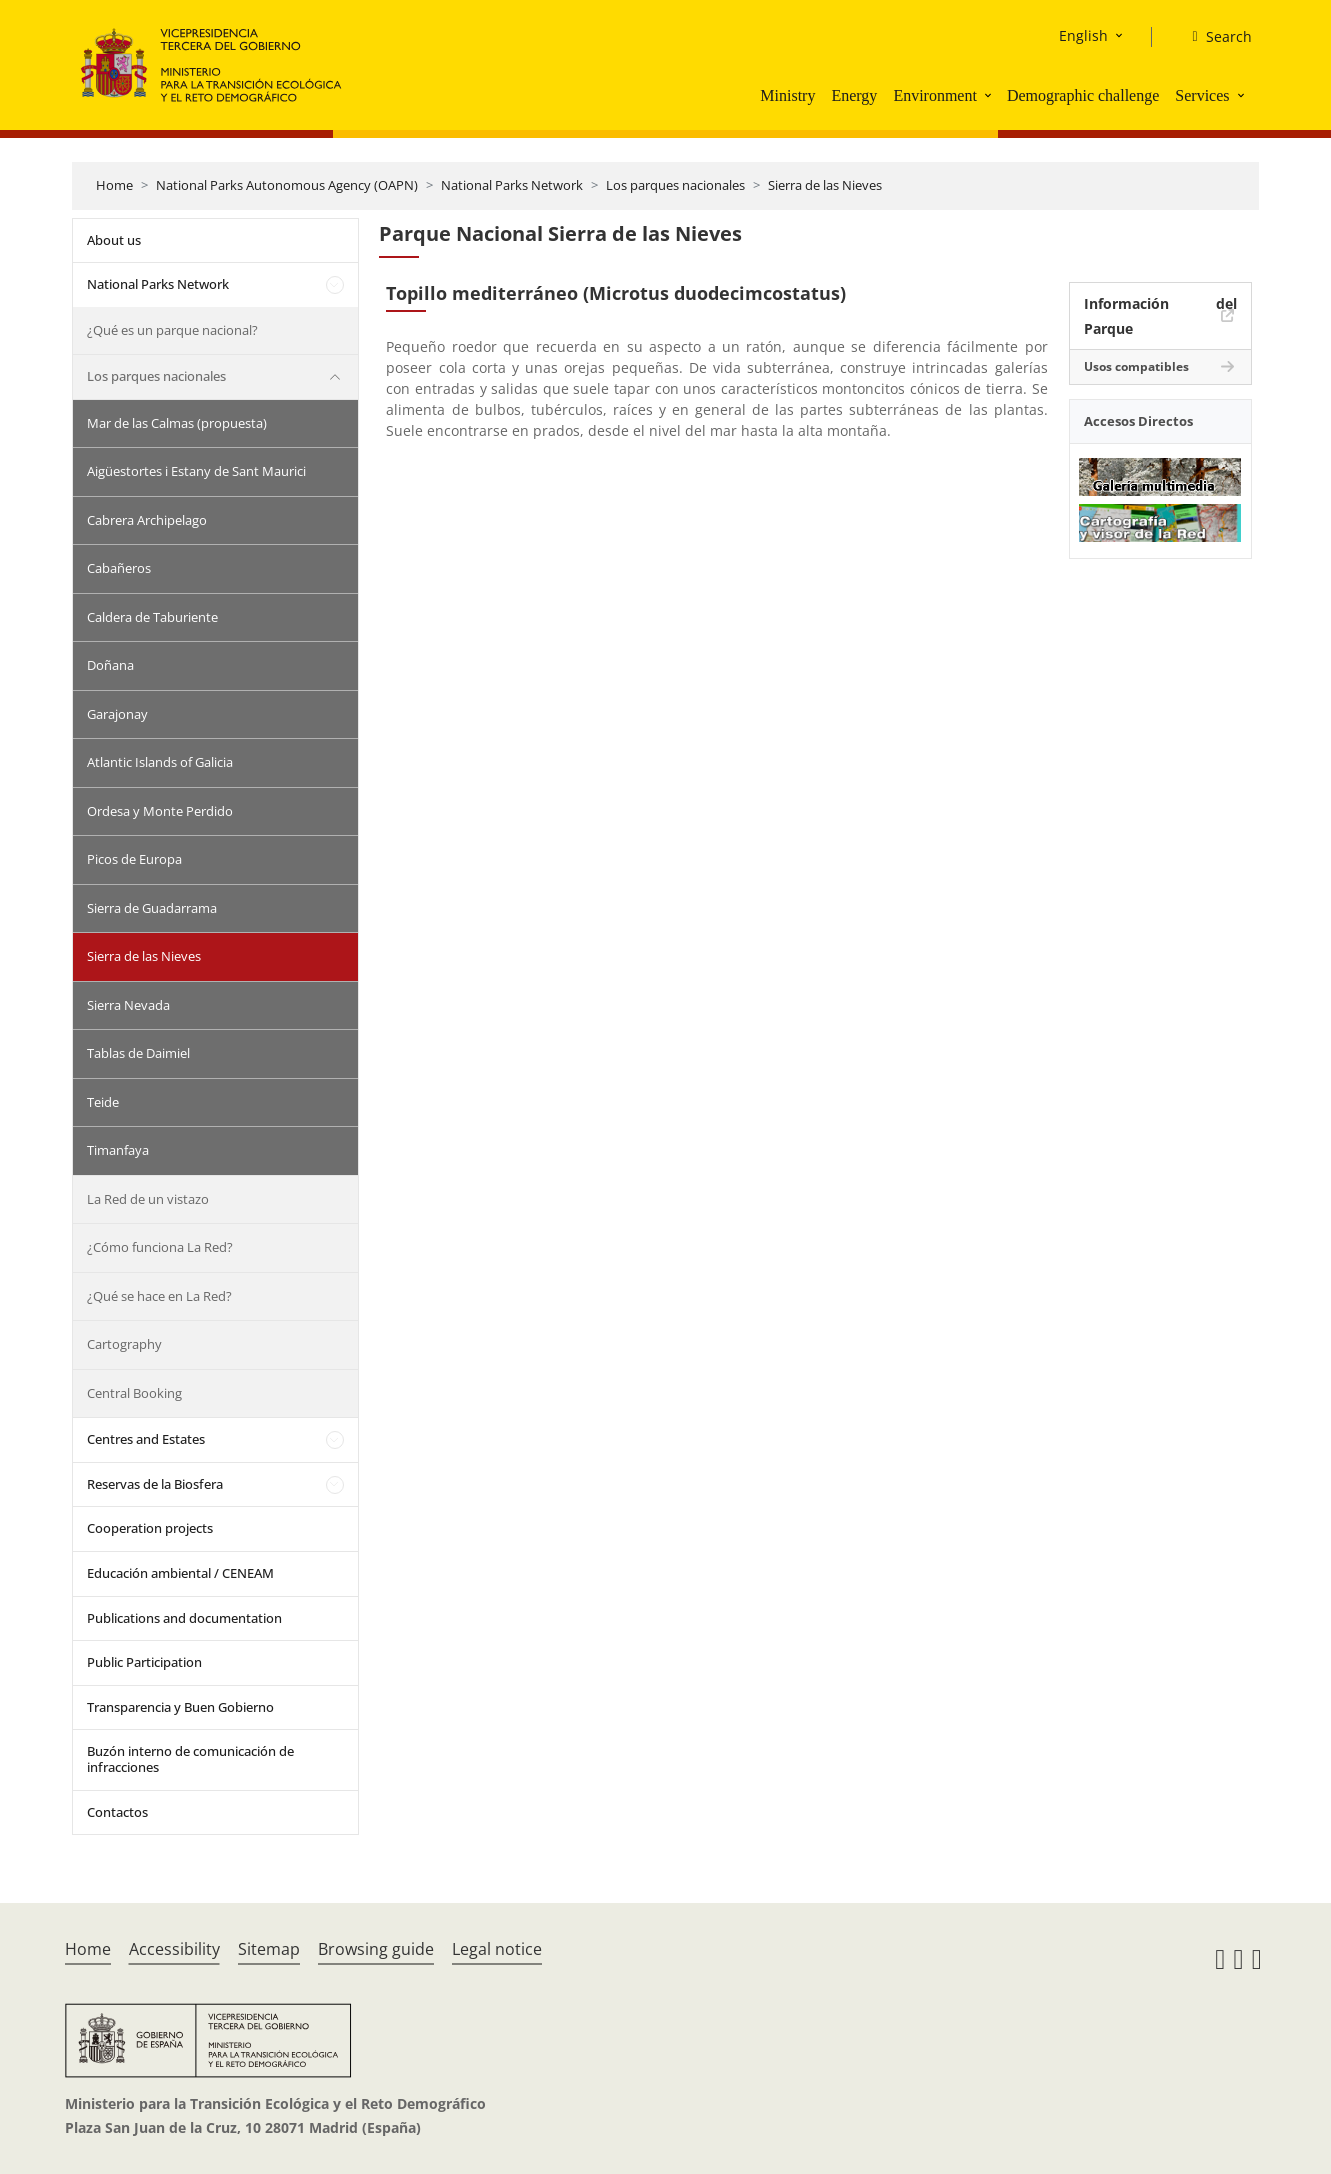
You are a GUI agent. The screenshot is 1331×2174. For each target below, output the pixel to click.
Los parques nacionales (675, 185)
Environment (935, 95)
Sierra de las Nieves (825, 185)
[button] (990, 95)
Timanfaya (118, 1150)
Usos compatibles (1136, 366)
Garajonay (117, 714)
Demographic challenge (1083, 95)
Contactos (117, 1812)
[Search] (1213, 37)
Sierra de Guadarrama (152, 908)
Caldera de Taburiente (152, 617)
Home (114, 185)
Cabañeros (119, 568)
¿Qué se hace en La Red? (159, 1296)
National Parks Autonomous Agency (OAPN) (287, 185)
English (1083, 35)
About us (114, 240)
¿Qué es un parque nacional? (172, 330)
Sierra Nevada (128, 1005)
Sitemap (269, 1949)
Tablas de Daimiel (138, 1053)
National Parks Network (512, 185)
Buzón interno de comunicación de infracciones (190, 1759)
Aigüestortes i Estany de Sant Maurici (196, 471)
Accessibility (174, 1949)
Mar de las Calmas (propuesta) (177, 423)
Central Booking (134, 1393)
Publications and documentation (184, 1618)
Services (1202, 95)
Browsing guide (376, 1949)
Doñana (110, 665)
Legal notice (497, 1949)
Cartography (124, 1344)
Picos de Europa (134, 859)
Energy (854, 95)
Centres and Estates (146, 1439)
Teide (103, 1102)
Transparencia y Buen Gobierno (180, 1707)
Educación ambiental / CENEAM (180, 1573)
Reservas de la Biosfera (155, 1484)
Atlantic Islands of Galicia (160, 762)
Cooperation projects (150, 1528)
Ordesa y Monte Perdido (160, 811)
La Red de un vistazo (148, 1199)
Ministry (787, 95)
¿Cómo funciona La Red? (160, 1247)
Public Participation (144, 1662)
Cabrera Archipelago (147, 520)
